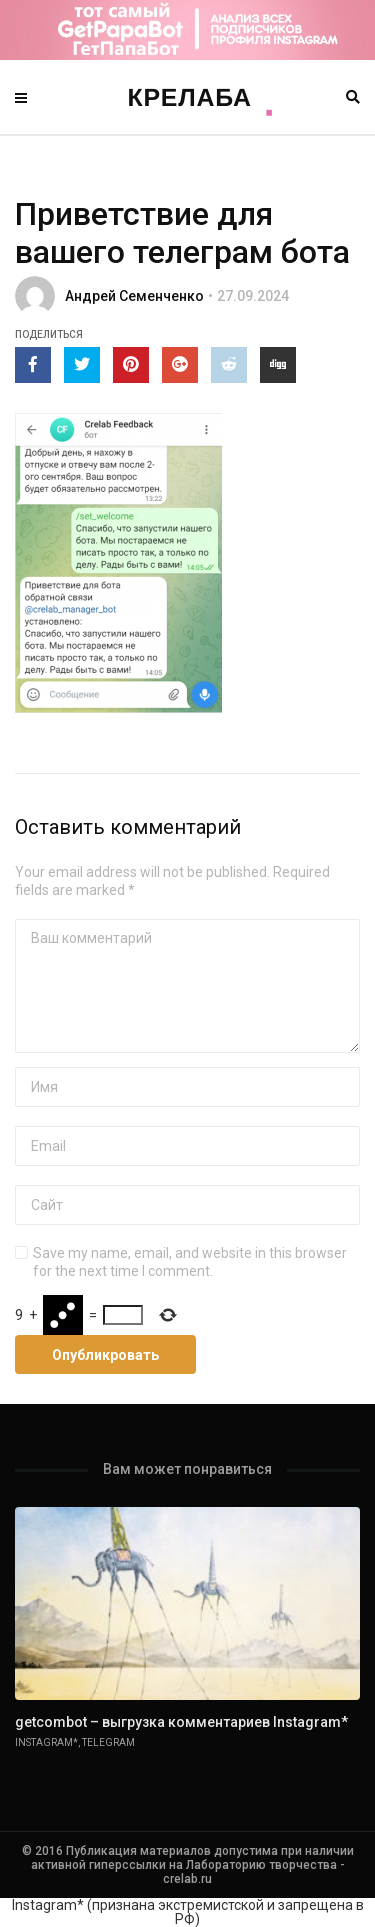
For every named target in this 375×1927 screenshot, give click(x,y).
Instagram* (46, 1742)
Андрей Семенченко (134, 296)
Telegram (108, 1742)
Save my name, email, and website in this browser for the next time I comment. (190, 1262)
